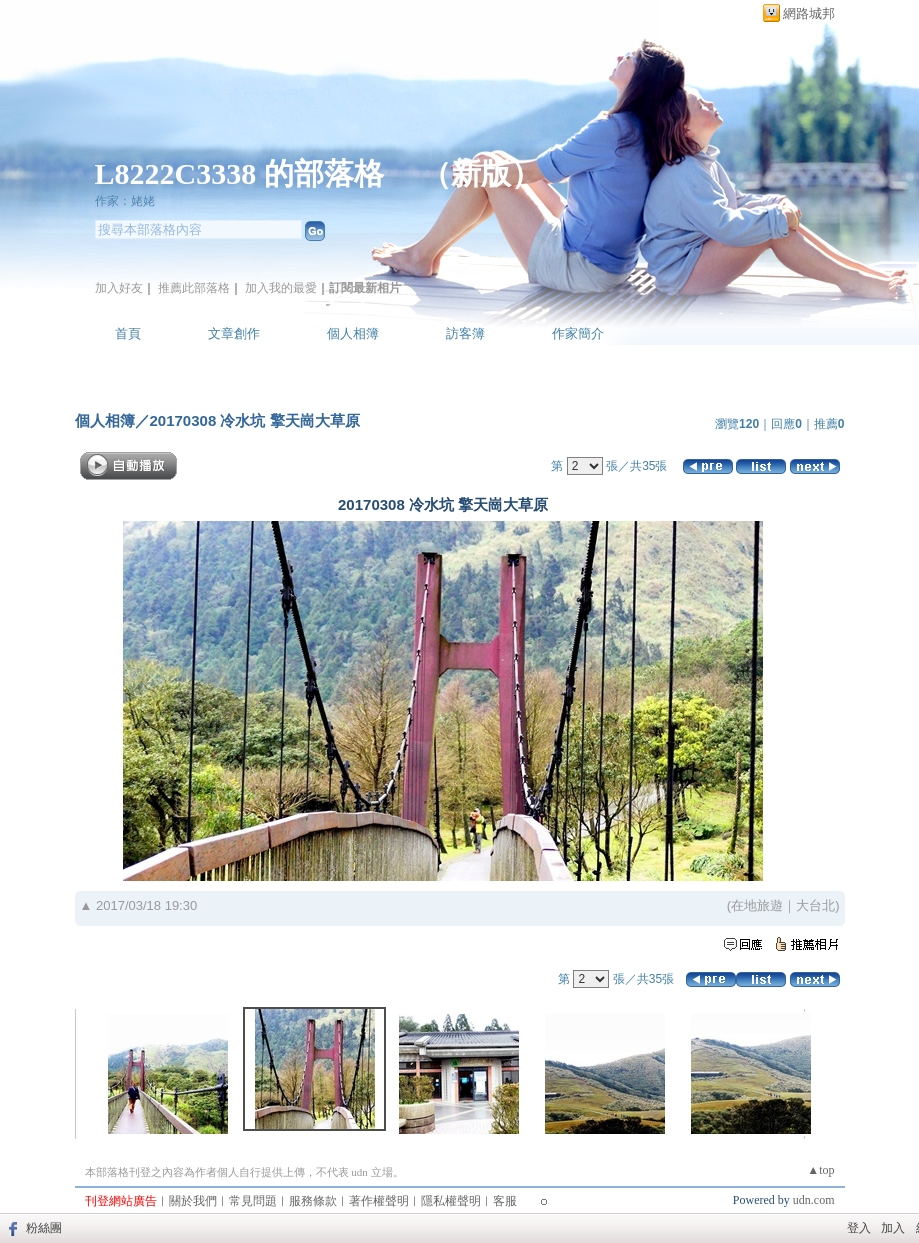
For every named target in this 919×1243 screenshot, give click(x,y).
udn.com (814, 1200)
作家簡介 (578, 333)
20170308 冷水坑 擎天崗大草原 (255, 420)
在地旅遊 (757, 905)
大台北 (815, 905)
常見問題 (253, 1201)
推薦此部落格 (194, 288)
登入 (859, 1228)
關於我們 (193, 1201)
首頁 (128, 333)
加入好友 (119, 288)
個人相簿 (353, 333)
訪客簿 (465, 333)
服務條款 (313, 1201)
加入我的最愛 (281, 288)
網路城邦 (809, 13)
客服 (505, 1201)
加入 (893, 1228)
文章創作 (234, 333)
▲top (820, 1170)
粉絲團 (44, 1228)
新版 (481, 173)
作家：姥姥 (125, 201)
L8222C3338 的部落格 (243, 173)
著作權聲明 (379, 1201)
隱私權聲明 (451, 1201)
